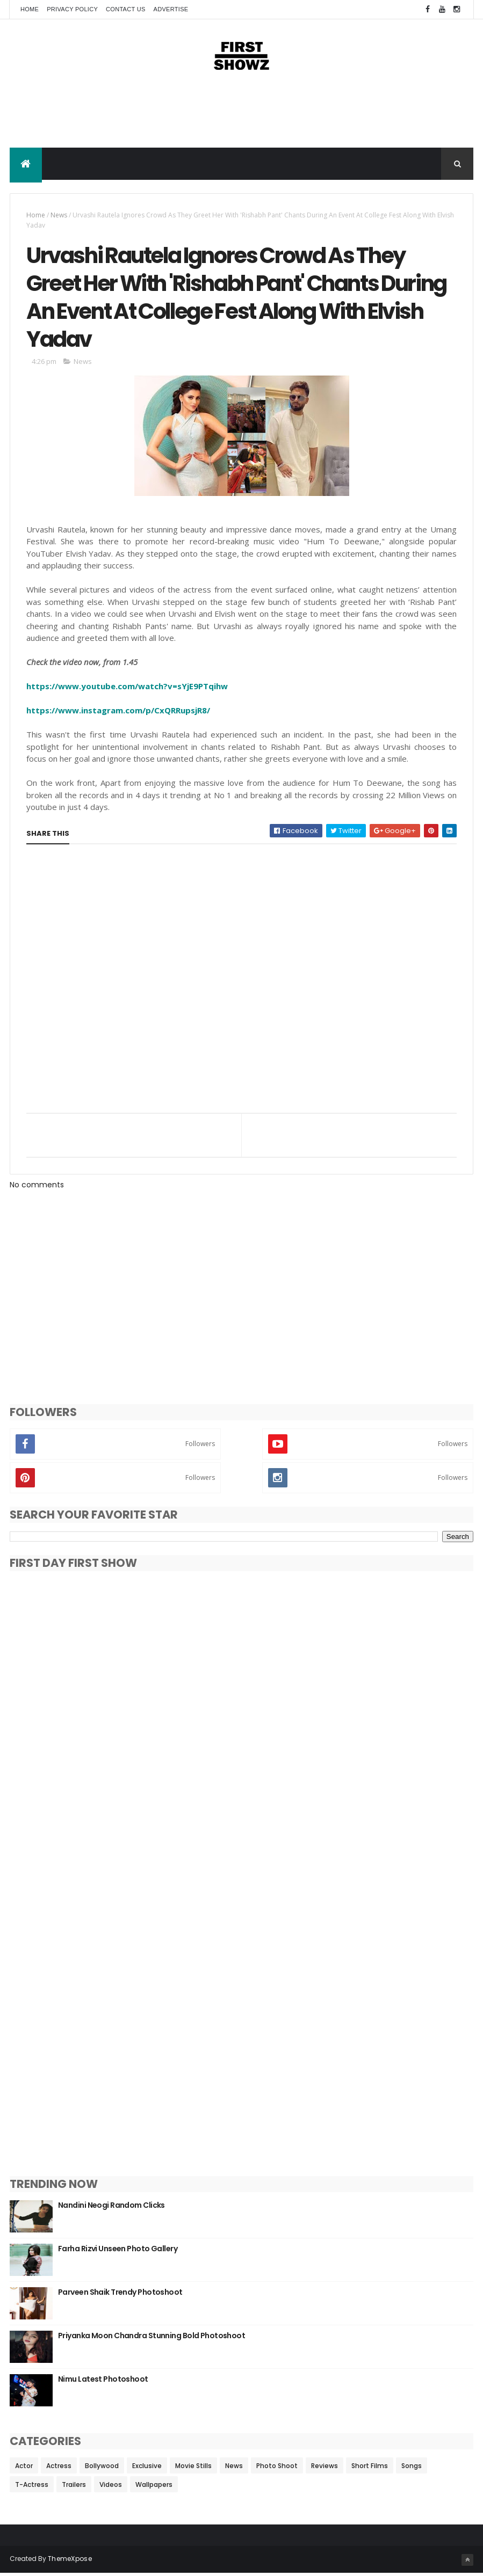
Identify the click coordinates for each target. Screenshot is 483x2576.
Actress (58, 2468)
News (59, 215)
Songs (411, 2468)
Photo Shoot (277, 2468)
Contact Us (126, 9)
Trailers (74, 2487)
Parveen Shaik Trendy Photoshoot (120, 2294)
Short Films (369, 2468)
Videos (110, 2487)
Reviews (324, 2468)
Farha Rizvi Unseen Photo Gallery (117, 2251)
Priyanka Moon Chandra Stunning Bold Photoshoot (151, 2338)
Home (29, 9)
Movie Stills (193, 2468)
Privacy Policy (72, 9)
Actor (24, 2468)
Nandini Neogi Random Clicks (111, 2207)
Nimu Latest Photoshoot (103, 2381)
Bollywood (102, 2468)
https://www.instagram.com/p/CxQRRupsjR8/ (118, 713)
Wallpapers (153, 2487)
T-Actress (31, 2487)
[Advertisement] (241, 113)
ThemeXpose (70, 2561)
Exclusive (147, 2468)
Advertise (171, 9)
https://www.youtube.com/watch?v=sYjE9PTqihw (127, 689)
